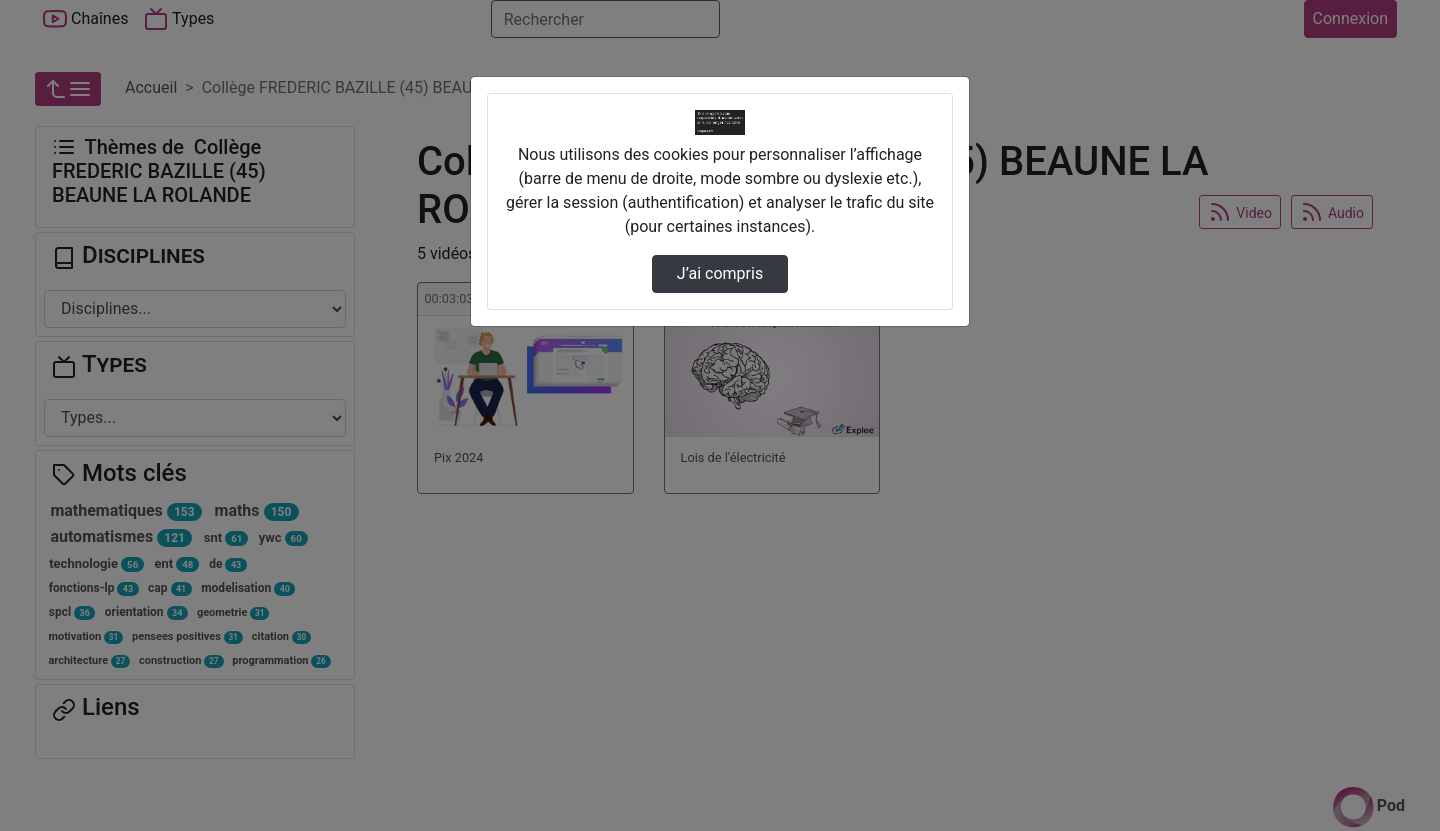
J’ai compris (720, 273)
